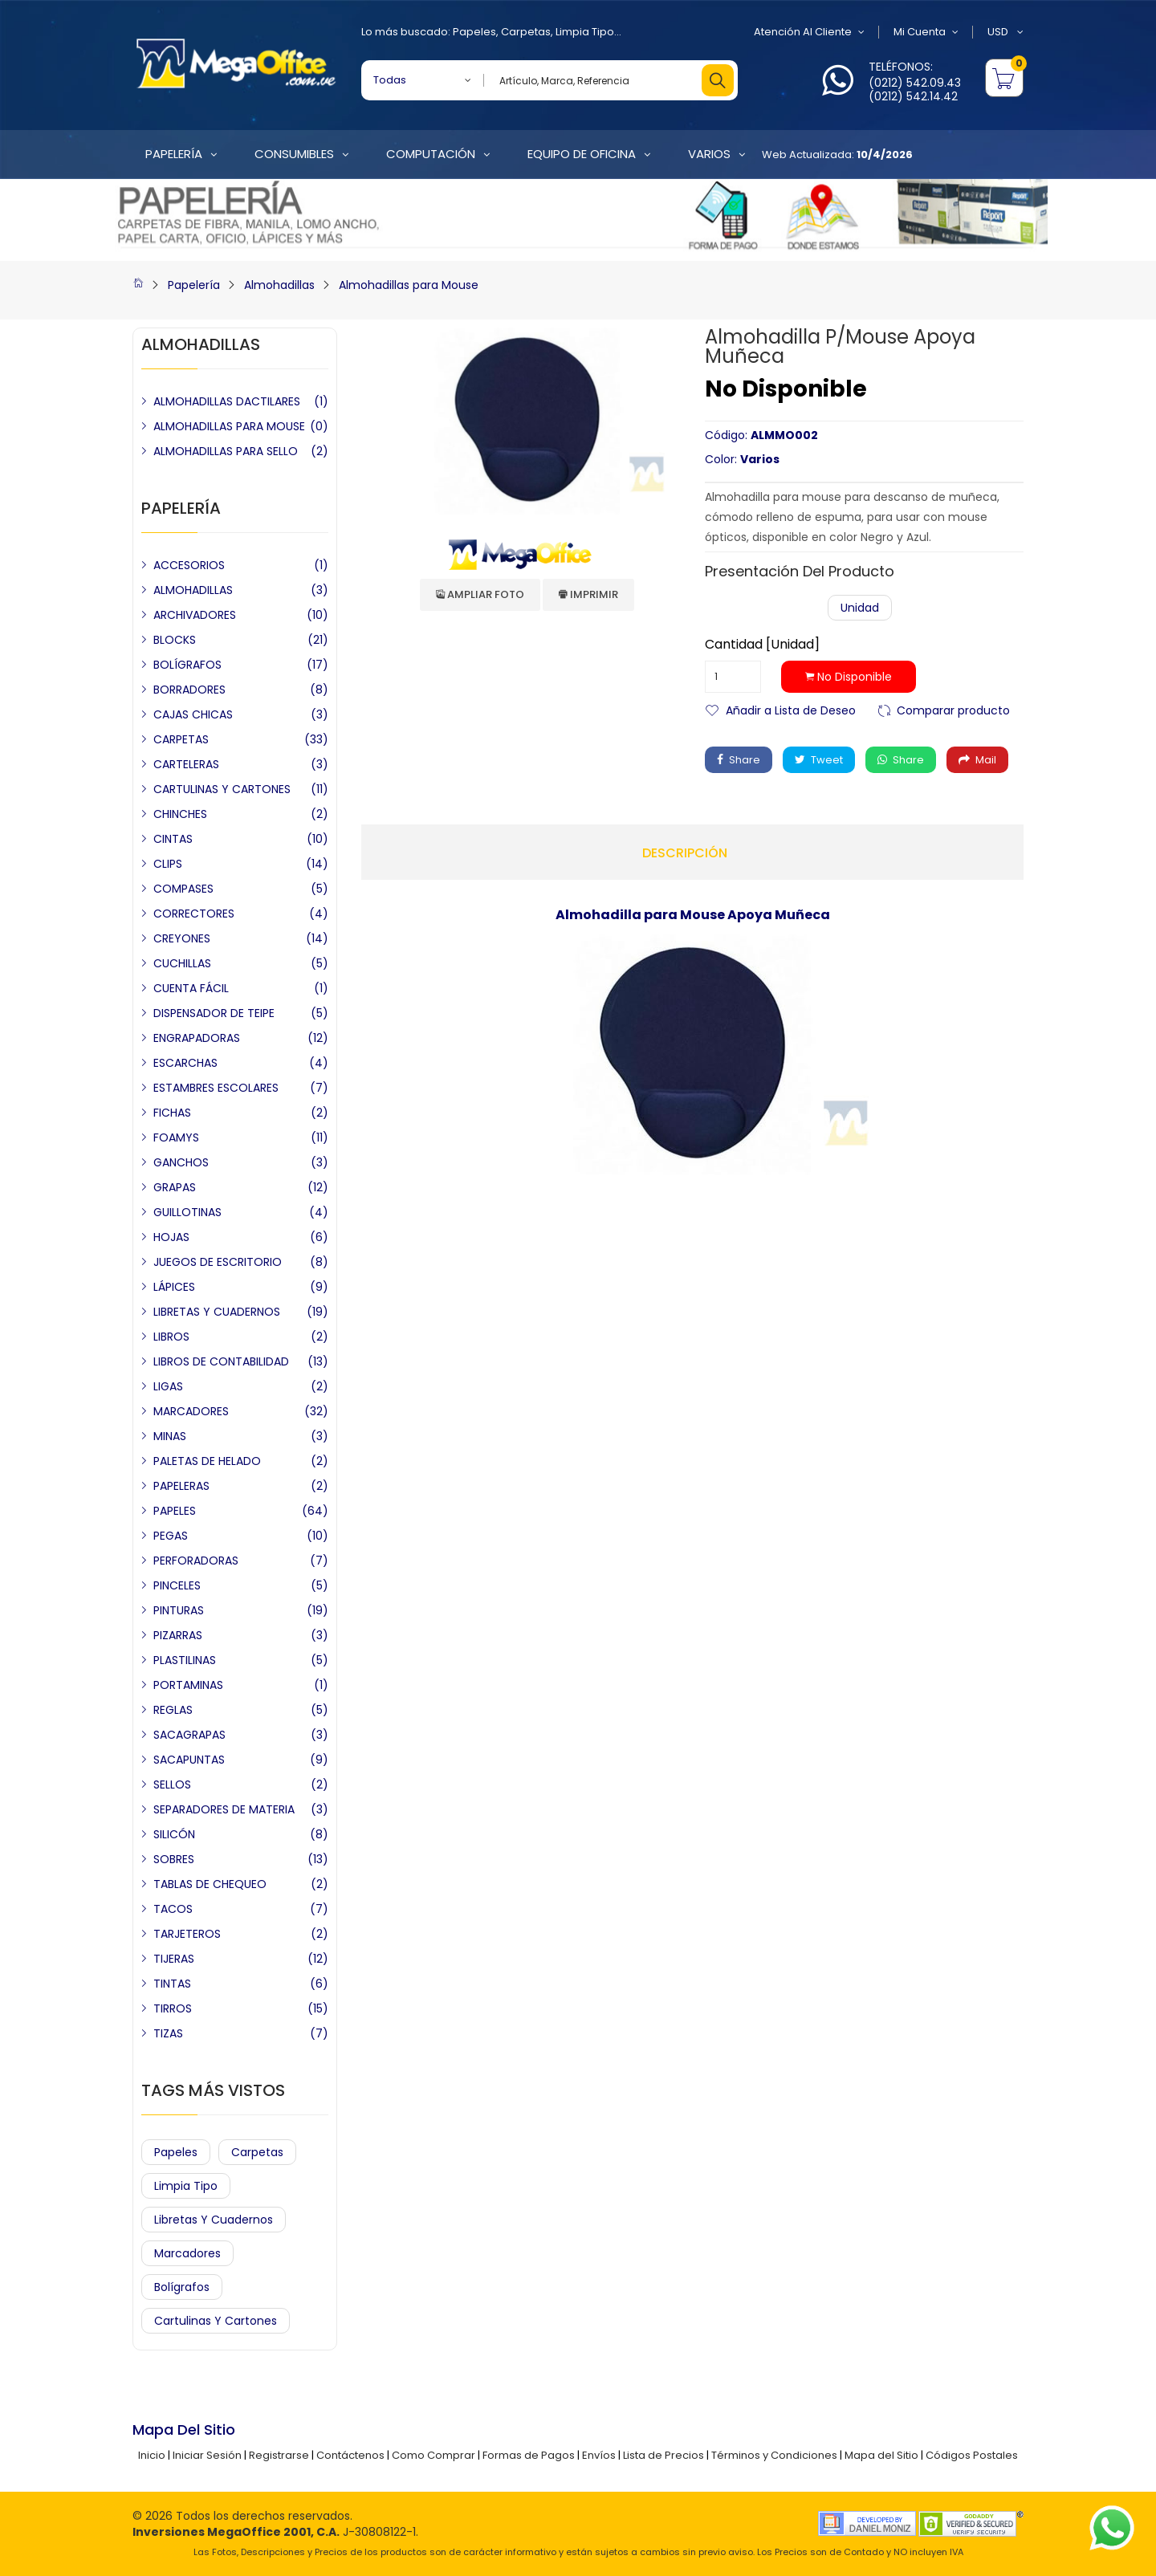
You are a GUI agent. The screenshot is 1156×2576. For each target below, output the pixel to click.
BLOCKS (174, 640)
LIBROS (171, 1337)
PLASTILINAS (184, 1660)
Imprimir (588, 594)
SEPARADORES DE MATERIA (224, 1809)
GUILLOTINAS (187, 1212)
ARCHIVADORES (194, 615)
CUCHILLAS (182, 963)
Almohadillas (279, 285)
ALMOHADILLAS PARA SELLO (225, 451)
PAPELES (174, 1511)
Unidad (860, 608)
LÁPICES (174, 1287)
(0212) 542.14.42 (913, 96)
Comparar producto (953, 709)
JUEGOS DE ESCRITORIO (217, 1262)
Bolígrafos (182, 2287)
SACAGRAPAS (189, 1735)
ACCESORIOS (189, 565)
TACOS (173, 1909)
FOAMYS (176, 1137)
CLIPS (167, 864)
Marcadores (187, 2253)
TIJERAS (173, 1959)
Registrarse (279, 2455)
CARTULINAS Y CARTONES (222, 789)
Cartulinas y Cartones (215, 2321)
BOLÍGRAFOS (187, 665)
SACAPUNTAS (189, 1760)
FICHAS (172, 1113)
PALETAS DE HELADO (207, 1461)
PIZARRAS (177, 1635)
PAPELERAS (181, 1486)
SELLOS (172, 1784)
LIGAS (168, 1386)
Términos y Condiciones (774, 2455)
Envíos (599, 2455)
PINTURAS (178, 1610)
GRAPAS (174, 1187)
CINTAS (173, 839)
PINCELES (177, 1585)
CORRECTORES (193, 913)
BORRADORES (189, 690)
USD (1005, 32)
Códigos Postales (972, 2455)
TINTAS (172, 1984)
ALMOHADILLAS (193, 590)
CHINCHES (180, 814)
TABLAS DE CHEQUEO (210, 1884)
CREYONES (181, 938)
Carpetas (526, 31)
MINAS (169, 1436)
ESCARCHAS (185, 1063)
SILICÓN (174, 1834)
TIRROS (172, 2008)
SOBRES (173, 1859)
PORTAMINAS (188, 1685)
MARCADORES (191, 1411)
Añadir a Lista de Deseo (791, 709)
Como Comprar (433, 2455)
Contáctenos (350, 2455)
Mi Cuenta (926, 32)
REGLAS (173, 1710)
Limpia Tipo (585, 31)
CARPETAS (181, 739)
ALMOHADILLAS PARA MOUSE (229, 426)
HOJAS (171, 1237)
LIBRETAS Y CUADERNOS (216, 1312)
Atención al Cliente (809, 32)
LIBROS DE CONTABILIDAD (221, 1361)
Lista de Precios (663, 2455)
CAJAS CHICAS (193, 714)
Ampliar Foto (480, 594)
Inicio (151, 2455)
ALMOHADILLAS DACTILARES (226, 401)
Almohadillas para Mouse (408, 285)
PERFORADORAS (195, 1561)
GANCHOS (181, 1162)
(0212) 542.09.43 (915, 82)
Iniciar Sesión (207, 2455)
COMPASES (183, 889)
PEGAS (170, 1536)
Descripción (684, 853)
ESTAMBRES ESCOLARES (216, 1088)
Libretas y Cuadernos (213, 2220)
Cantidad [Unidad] (762, 645)
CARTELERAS (186, 764)
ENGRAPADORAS (196, 1038)
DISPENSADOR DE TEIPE (214, 1013)
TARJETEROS (187, 1934)
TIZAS (168, 2033)
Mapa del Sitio (881, 2455)
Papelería (194, 285)
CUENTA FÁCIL (191, 988)
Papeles (474, 31)
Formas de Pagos (528, 2455)
